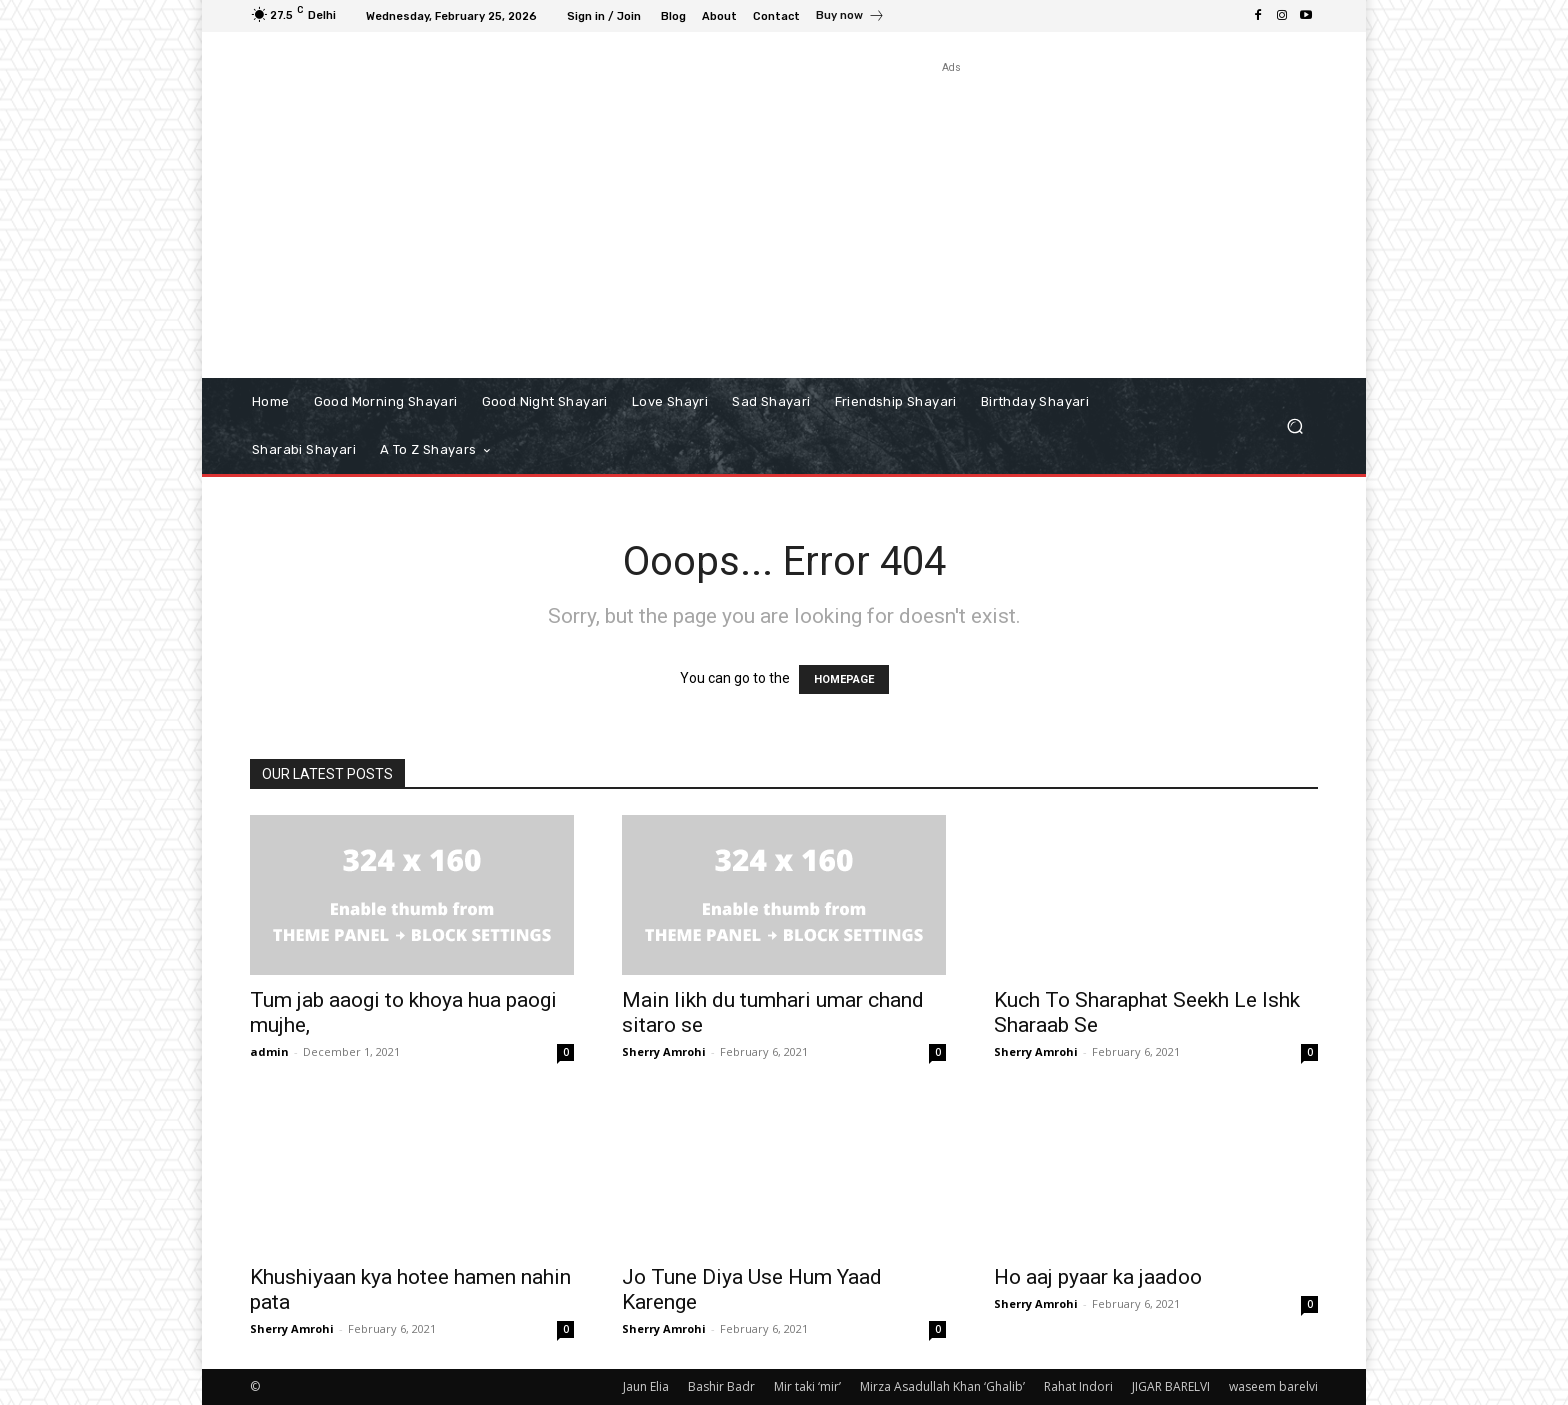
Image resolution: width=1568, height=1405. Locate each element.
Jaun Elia (646, 1386)
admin (269, 1051)
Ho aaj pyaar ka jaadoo (1098, 1277)
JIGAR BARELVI (1171, 1386)
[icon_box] (850, 18)
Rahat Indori (1078, 1386)
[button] (1294, 426)
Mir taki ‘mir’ (807, 1386)
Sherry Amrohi (664, 1051)
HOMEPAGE (844, 679)
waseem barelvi (1273, 1386)
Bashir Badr (721, 1386)
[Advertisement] (951, 218)
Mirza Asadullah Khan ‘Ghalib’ (942, 1386)
